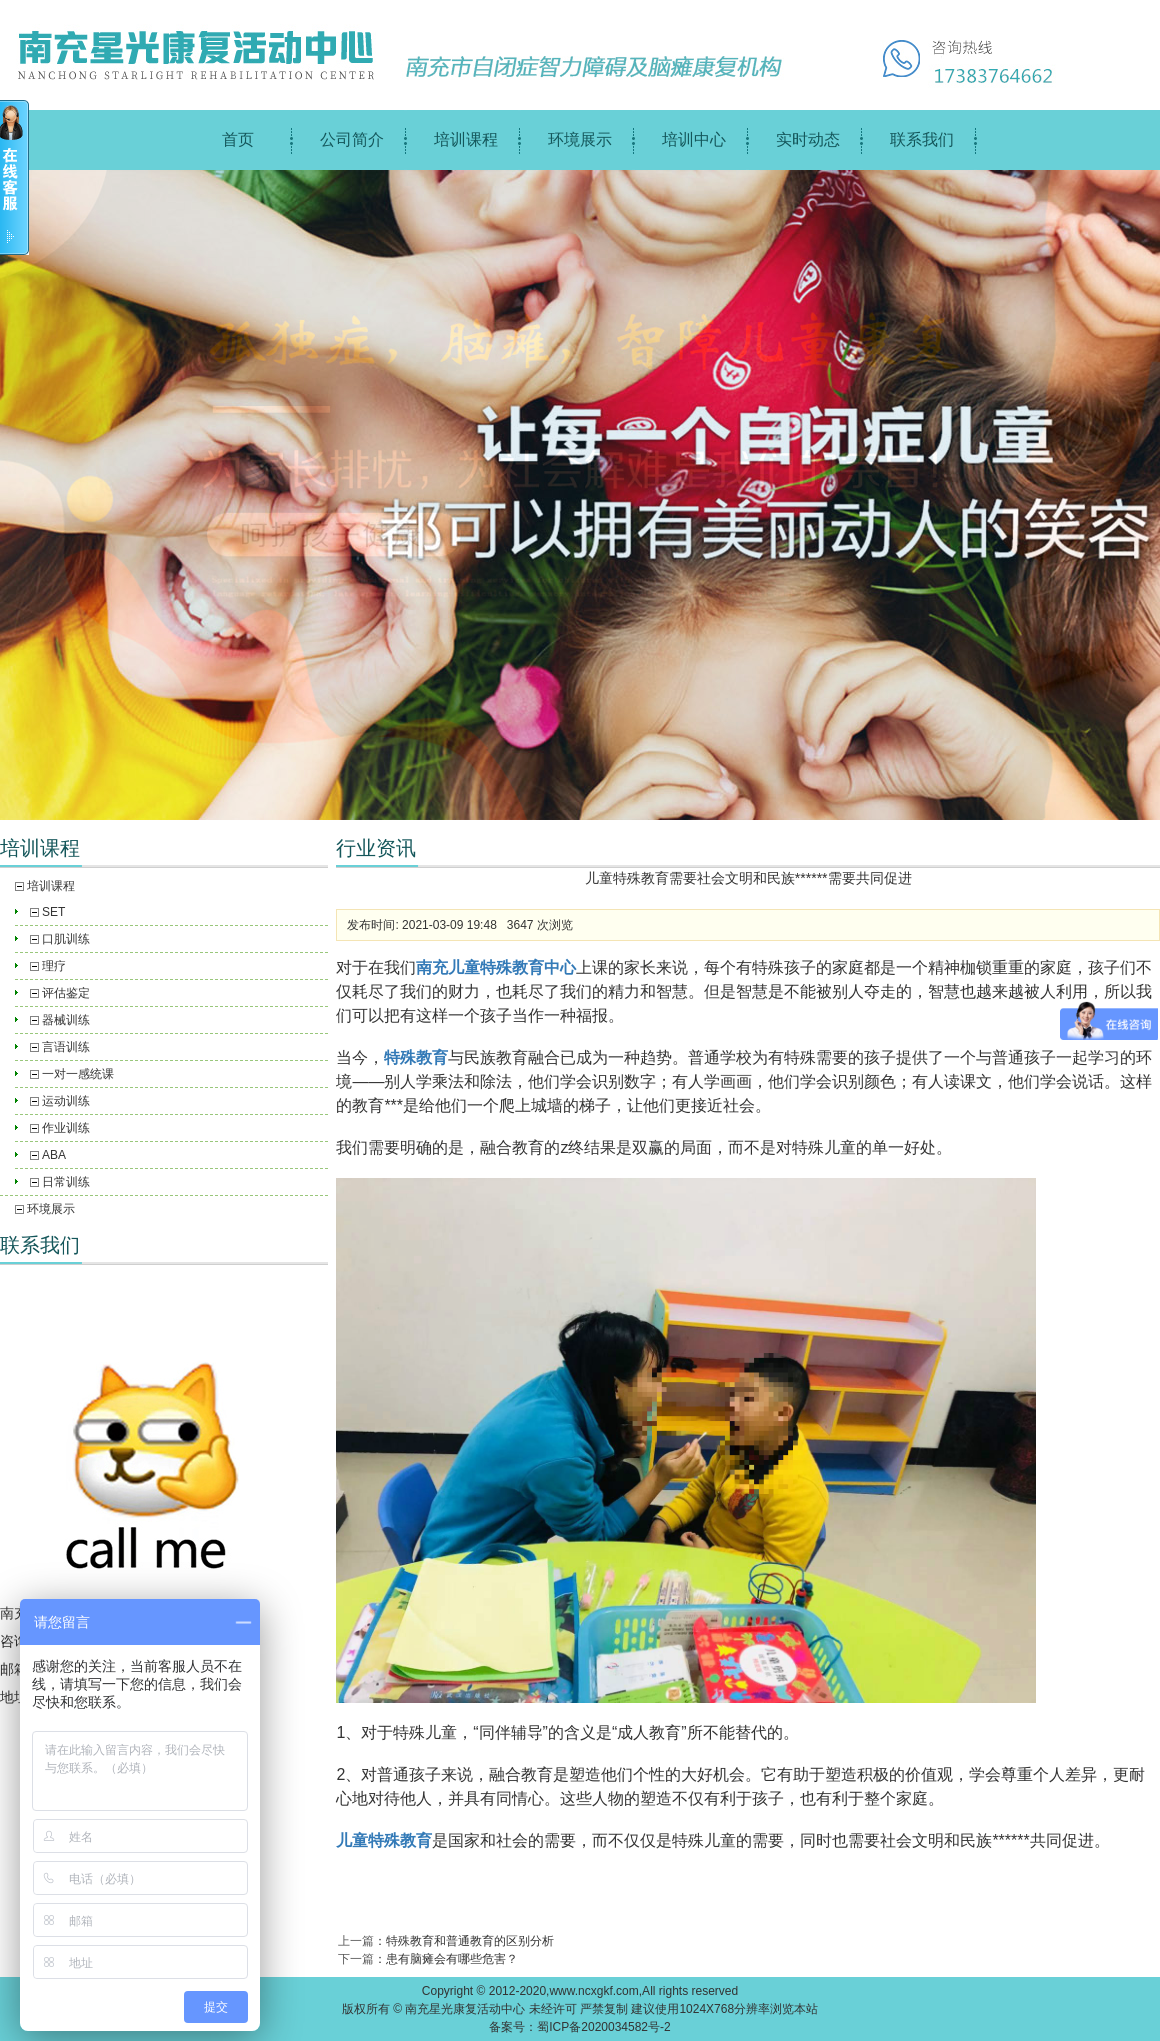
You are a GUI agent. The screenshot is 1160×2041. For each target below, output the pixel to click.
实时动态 (808, 139)
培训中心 (694, 139)
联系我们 (922, 139)
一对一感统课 (78, 1074)
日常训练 (66, 1182)
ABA (54, 1155)
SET (53, 912)
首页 (238, 139)
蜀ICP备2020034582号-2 (603, 2027)
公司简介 (352, 139)
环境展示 (580, 139)
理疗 (54, 966)
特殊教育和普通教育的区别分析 (470, 1941)
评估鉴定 (66, 993)
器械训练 (66, 1020)
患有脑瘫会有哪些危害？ (452, 1959)
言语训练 (66, 1047)
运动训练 (66, 1101)
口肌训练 (66, 939)
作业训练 (66, 1128)
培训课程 (466, 139)
